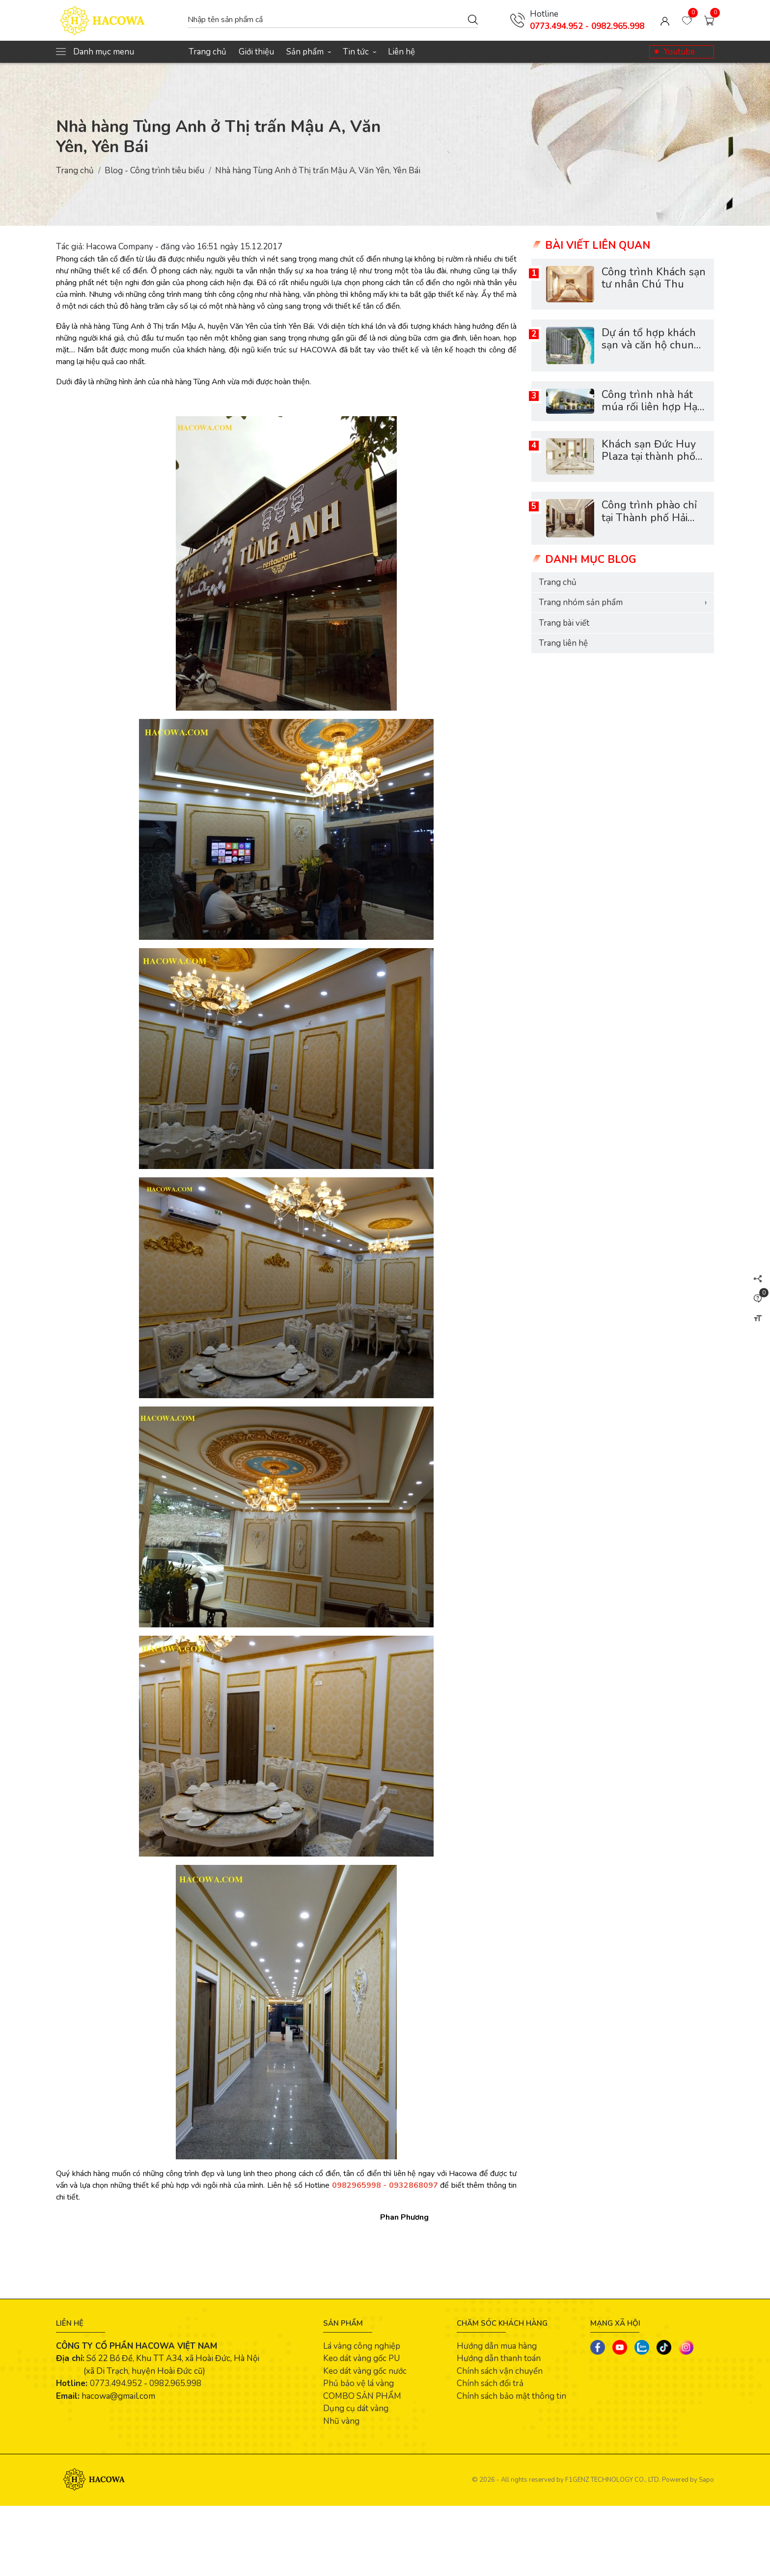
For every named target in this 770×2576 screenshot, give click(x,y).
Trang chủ (207, 51)
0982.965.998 (175, 2383)
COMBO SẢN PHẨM (362, 2396)
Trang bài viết (564, 623)
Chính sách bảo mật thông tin (511, 2396)
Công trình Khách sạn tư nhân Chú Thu (654, 278)
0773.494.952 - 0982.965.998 (587, 26)
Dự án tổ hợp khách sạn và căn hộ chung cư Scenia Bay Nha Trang (651, 352)
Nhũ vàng (341, 2421)
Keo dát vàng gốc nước (365, 2371)
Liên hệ (401, 51)
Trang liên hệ (563, 643)
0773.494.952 (116, 2383)
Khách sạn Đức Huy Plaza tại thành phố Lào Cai (649, 457)
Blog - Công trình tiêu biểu (154, 170)
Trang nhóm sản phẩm (623, 602)
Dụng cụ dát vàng (355, 2408)
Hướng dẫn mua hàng (497, 2346)
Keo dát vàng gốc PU (361, 2358)
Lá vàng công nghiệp (361, 2346)
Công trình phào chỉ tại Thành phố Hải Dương (649, 517)
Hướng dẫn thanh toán (499, 2358)
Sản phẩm (308, 51)
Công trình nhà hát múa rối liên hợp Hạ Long (649, 407)
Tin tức (359, 51)
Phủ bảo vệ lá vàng (358, 2383)
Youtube (679, 51)
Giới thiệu (256, 51)
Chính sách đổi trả (490, 2383)
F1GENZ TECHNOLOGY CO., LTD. (612, 2479)
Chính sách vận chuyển (500, 2371)
